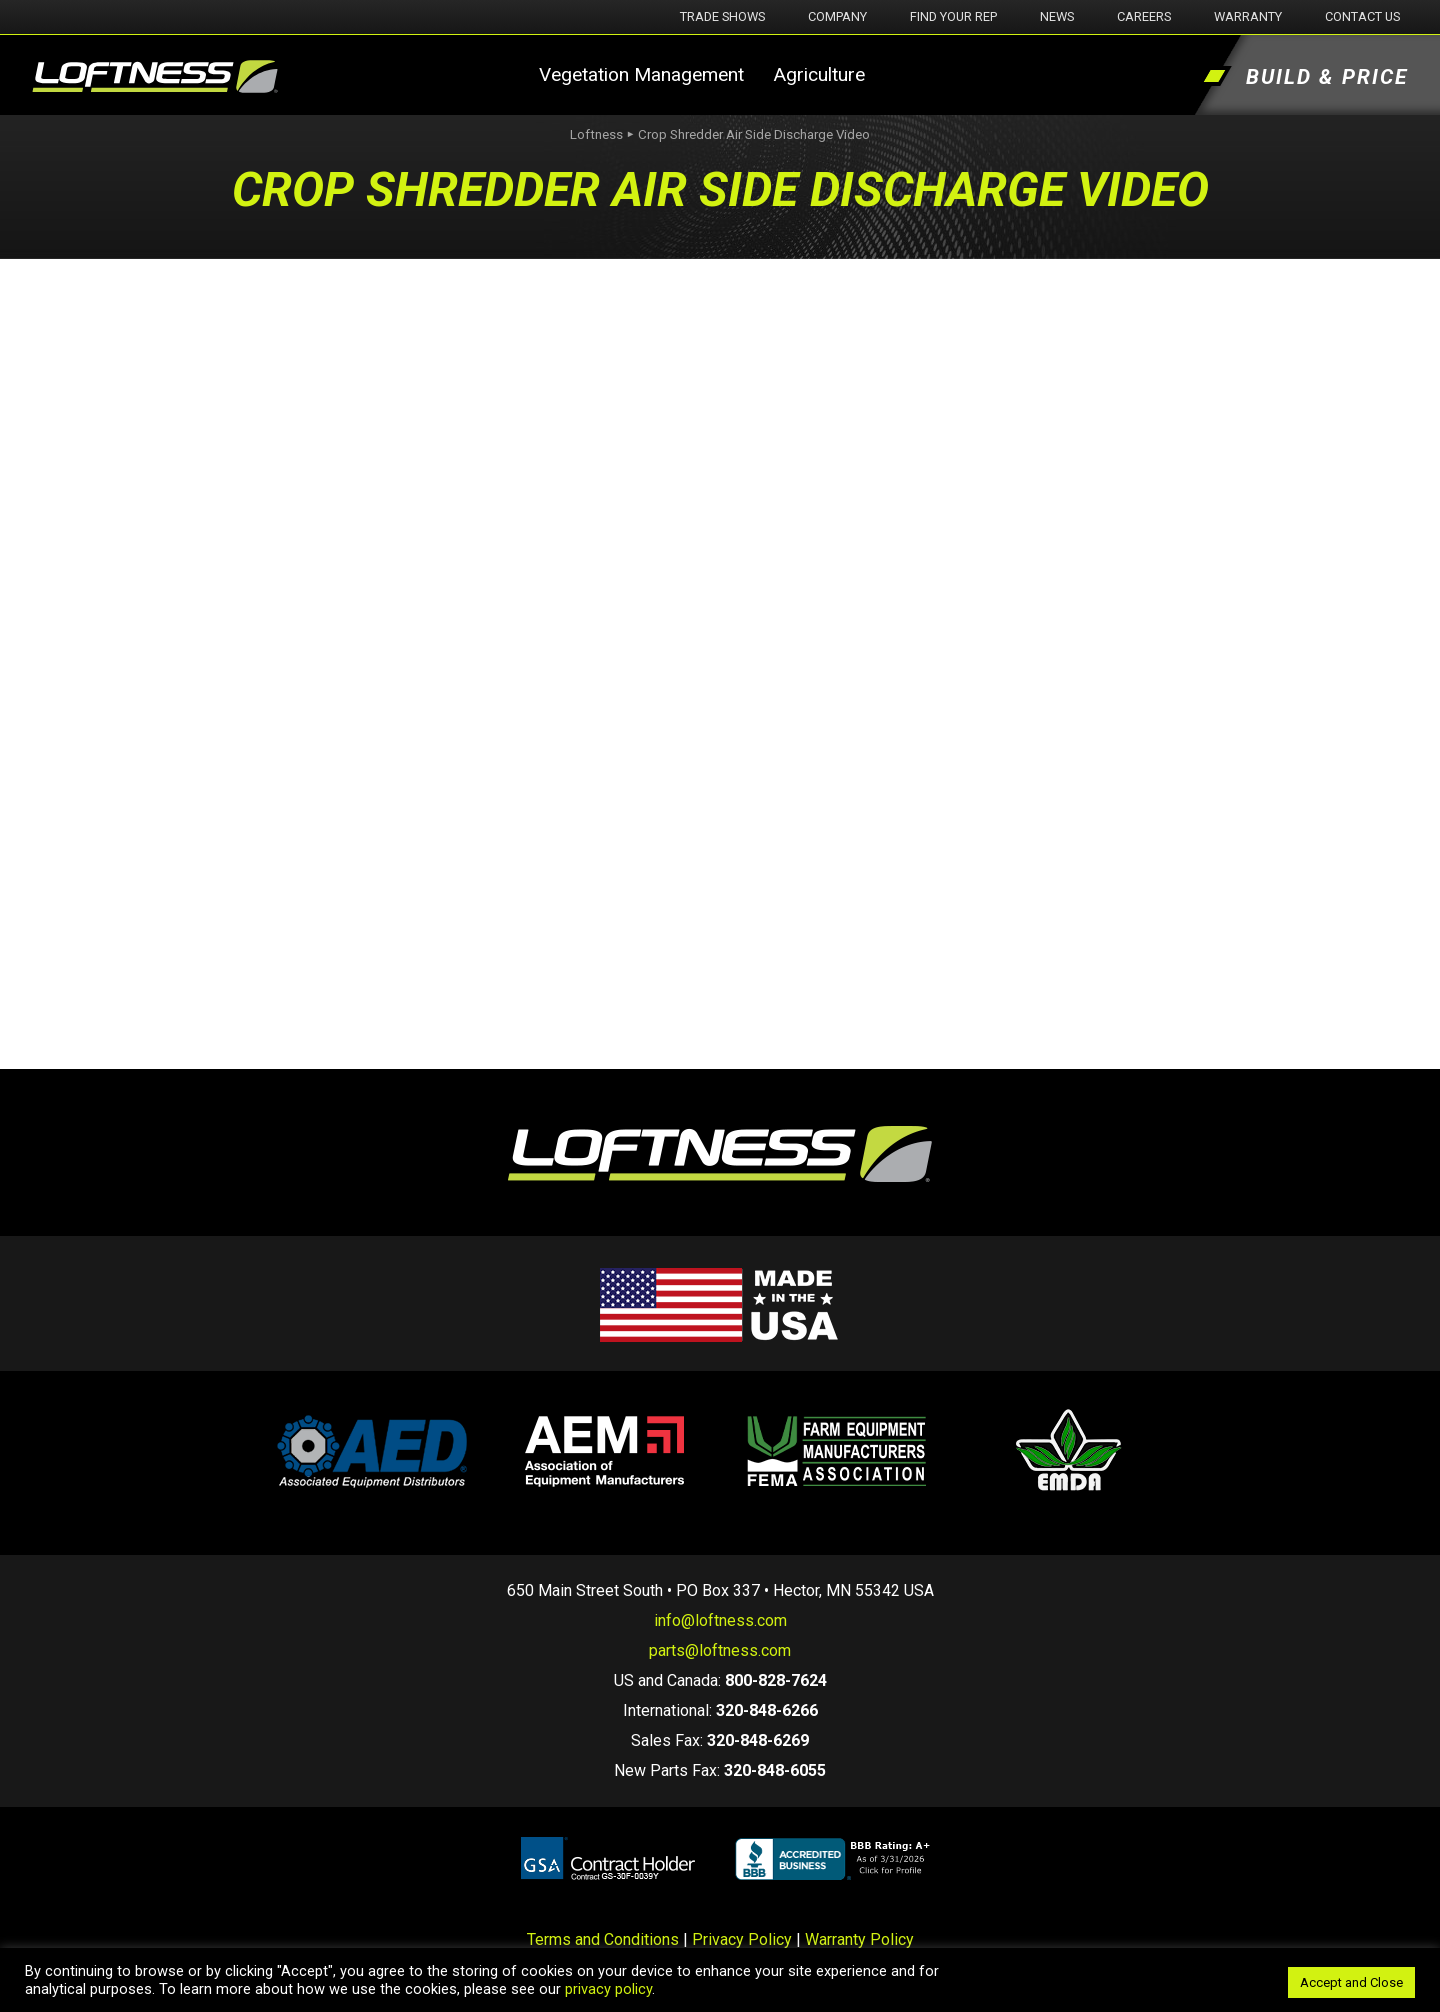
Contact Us (1362, 16)
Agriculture (819, 74)
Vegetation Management (641, 74)
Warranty (1248, 16)
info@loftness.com (720, 1620)
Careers (1144, 16)
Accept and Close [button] (1351, 1982)
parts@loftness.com (720, 1650)
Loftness (596, 134)
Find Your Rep (953, 16)
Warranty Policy (859, 1939)
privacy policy (608, 1989)
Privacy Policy (742, 1939)
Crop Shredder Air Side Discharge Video (754, 134)
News (1057, 16)
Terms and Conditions (603, 1939)
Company (837, 16)
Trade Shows (722, 16)
